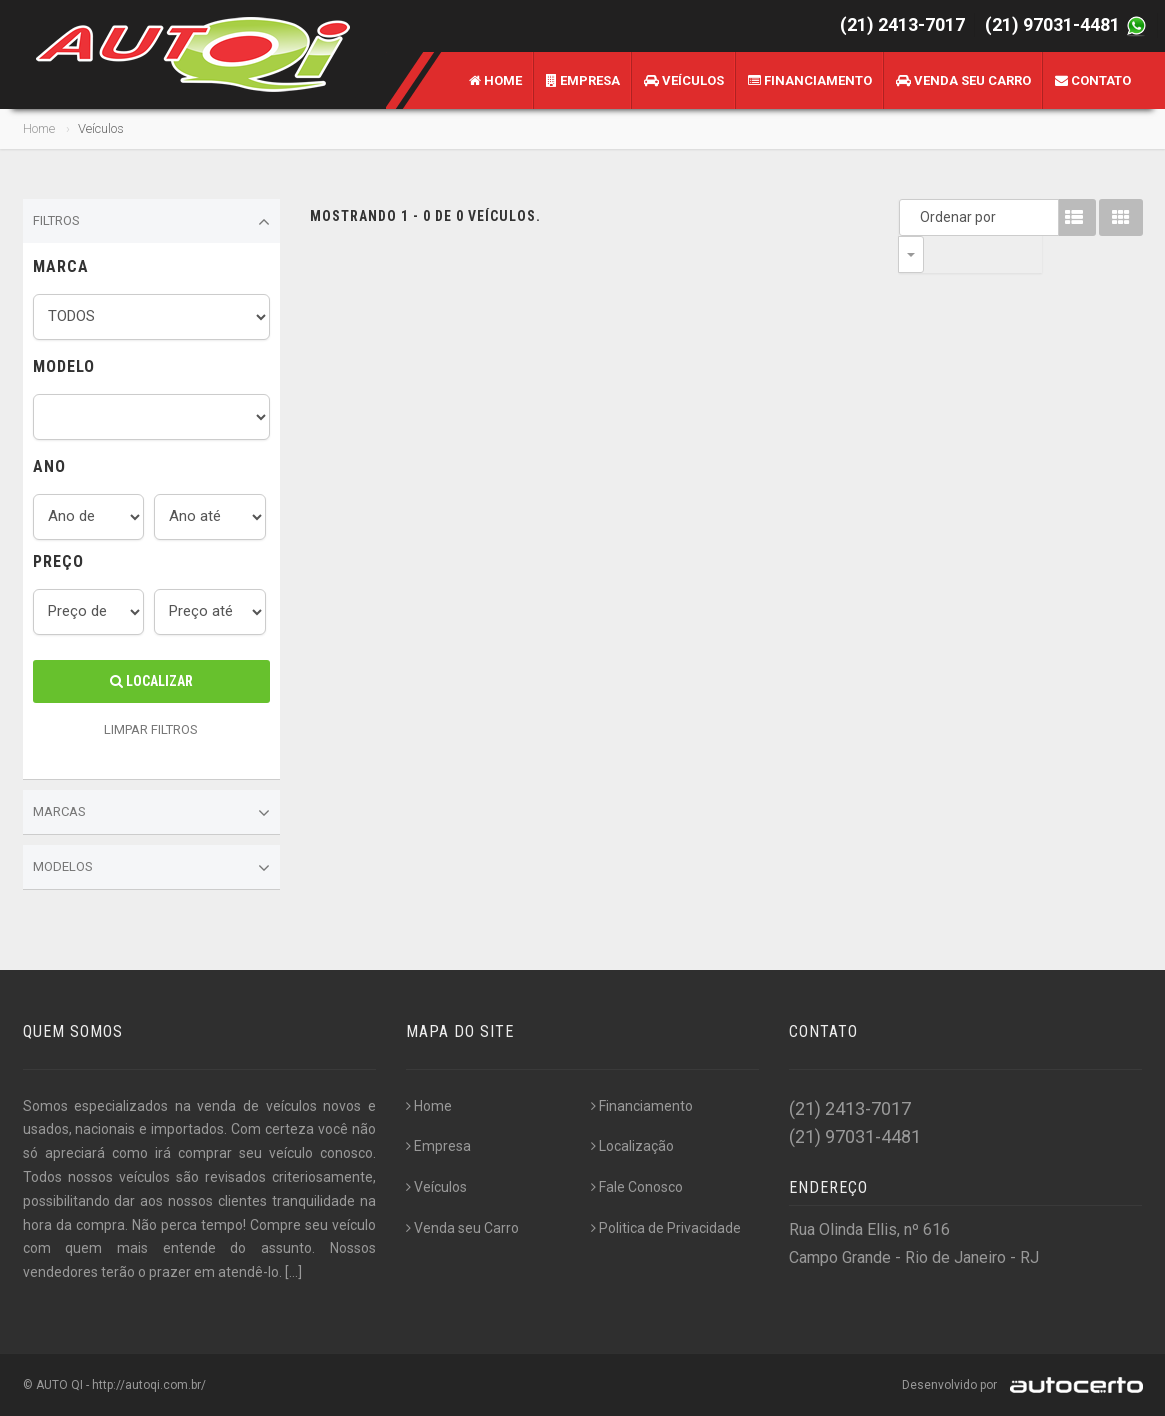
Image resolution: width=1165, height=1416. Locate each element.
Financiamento (810, 80)
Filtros (152, 222)
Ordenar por (916, 217)
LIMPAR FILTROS (151, 729)
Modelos (152, 868)
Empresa (583, 80)
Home (495, 80)
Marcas (152, 813)
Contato (1093, 80)
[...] (293, 1272)
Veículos (684, 80)
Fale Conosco (637, 1187)
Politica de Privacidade (666, 1228)
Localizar (151, 681)
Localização (632, 1146)
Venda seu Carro (963, 80)
